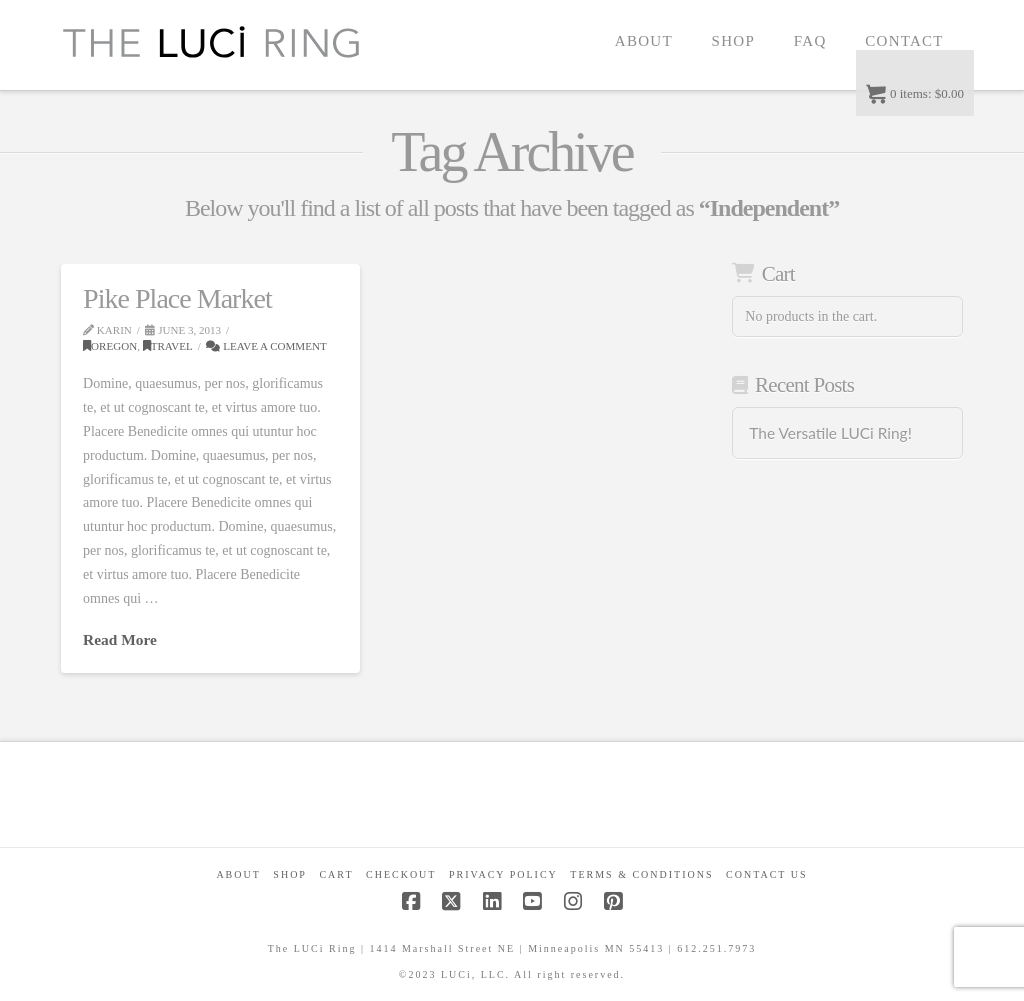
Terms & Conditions (641, 874)
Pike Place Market (177, 298)
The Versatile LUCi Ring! (830, 433)
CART (336, 874)
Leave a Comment (266, 346)
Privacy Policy (503, 874)
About (238, 874)
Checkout (401, 874)
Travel (168, 346)
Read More (120, 639)
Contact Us (767, 874)
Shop (290, 874)
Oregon (110, 346)
